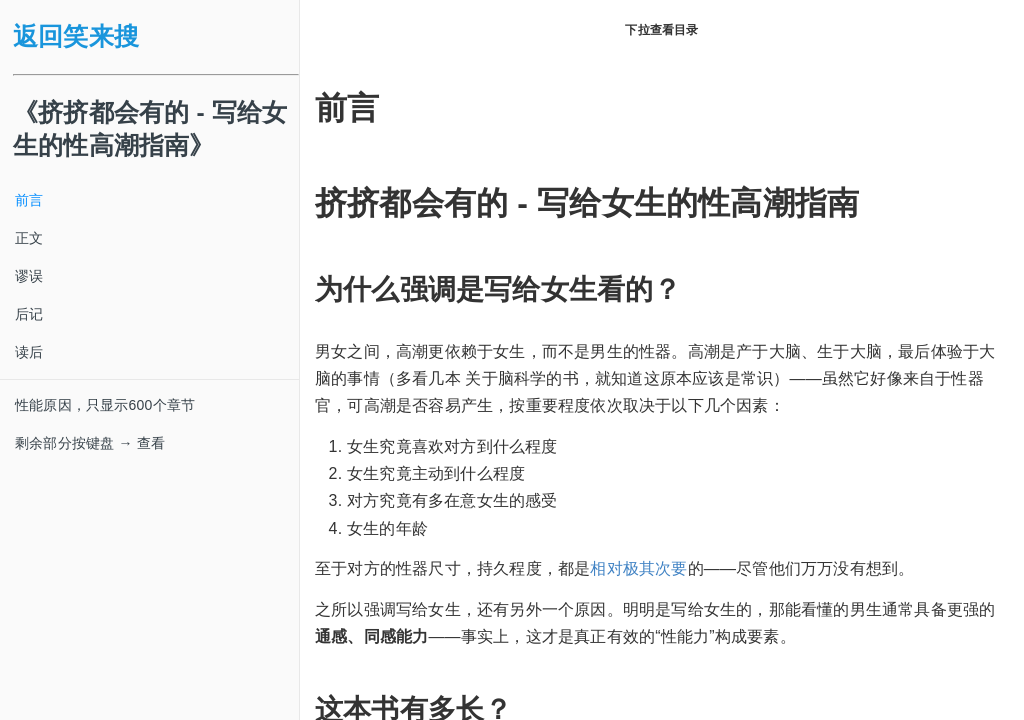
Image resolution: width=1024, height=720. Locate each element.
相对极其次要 (638, 568)
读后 (29, 352)
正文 (29, 238)
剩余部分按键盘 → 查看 (90, 443)
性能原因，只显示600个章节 (105, 405)
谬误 (29, 276)
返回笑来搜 (76, 36)
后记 (29, 314)
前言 (29, 200)
